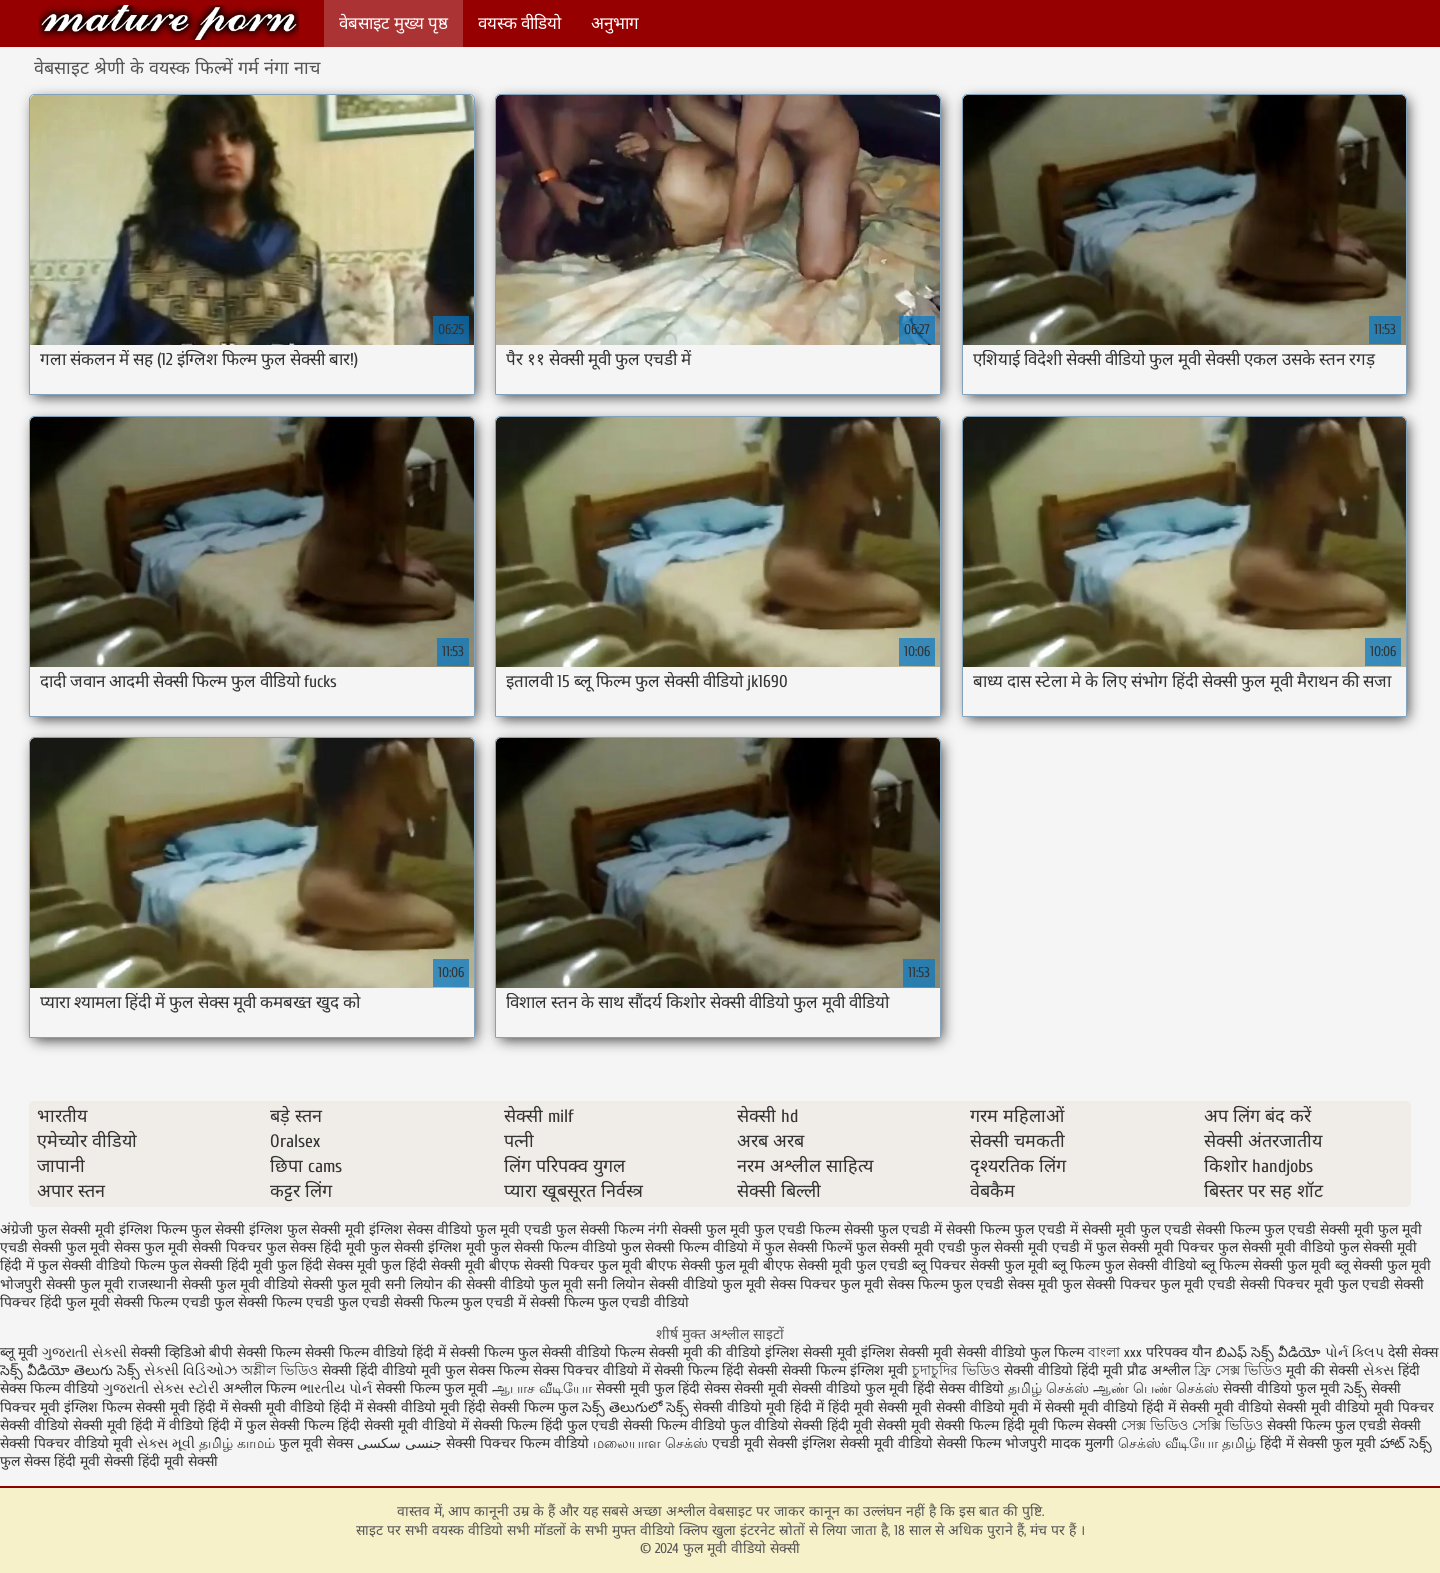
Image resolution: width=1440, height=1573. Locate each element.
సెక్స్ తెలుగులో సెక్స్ (635, 1407)
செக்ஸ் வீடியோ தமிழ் (1187, 1443)
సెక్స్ (1355, 1388)
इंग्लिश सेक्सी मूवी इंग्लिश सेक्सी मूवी (861, 1352)
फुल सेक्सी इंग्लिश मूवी (428, 1247)
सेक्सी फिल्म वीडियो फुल (686, 1425)
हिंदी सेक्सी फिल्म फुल (521, 1407)
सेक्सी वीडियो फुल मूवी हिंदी (863, 1388)
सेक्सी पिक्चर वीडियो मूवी (68, 1443)
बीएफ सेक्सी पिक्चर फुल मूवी (565, 1265)
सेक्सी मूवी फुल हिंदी (650, 1388)
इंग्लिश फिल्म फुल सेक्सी (182, 1229)
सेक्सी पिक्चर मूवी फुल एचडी (1315, 1284)
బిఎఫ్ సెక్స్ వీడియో (1268, 1352)
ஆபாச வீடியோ (542, 1388)
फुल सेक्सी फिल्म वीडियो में (690, 1247)
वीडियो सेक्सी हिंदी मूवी (813, 1425)
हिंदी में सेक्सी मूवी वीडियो (259, 1407)
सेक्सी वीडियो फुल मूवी (1281, 1388)
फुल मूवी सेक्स (103, 1247)
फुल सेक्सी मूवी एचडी (911, 1247)
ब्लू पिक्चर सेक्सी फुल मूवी (980, 1265)
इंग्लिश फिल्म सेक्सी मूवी (129, 1407)
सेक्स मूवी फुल (1045, 1284)
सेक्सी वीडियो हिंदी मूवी (1063, 1370)
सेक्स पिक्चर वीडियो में (591, 1370)
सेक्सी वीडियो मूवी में (990, 1407)
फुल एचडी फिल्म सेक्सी (814, 1229)
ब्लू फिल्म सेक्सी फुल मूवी (1266, 1265)
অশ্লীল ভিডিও (279, 1370)
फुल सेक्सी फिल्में (808, 1247)
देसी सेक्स (1413, 1352)
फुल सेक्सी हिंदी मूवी (221, 1265)
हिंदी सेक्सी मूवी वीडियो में (403, 1425)
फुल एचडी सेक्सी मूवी (1319, 1229)
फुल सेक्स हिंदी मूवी (316, 1247)
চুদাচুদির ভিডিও (958, 1370)
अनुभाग (615, 23)
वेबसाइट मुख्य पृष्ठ (393, 23)
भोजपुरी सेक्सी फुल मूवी (62, 1284)
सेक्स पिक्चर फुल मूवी (827, 1284)
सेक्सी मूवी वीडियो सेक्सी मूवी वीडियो (1275, 1407)
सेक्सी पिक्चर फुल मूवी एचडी (1161, 1284)
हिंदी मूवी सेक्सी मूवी (882, 1407)
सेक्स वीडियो (973, 1388)
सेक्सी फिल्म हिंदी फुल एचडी (546, 1425)
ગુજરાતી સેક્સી (84, 1352)
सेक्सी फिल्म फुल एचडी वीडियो (609, 1302)
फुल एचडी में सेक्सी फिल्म (944, 1229)
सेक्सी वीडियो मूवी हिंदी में (760, 1407)
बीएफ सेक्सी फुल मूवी (702, 1265)
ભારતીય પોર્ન (336, 1388)
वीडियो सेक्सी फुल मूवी (322, 1284)
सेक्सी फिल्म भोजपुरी (994, 1443)
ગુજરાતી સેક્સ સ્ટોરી (161, 1388)
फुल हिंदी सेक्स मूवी (327, 1265)
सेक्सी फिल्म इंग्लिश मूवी (847, 1370)
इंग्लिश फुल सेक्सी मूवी (307, 1229)
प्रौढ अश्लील (1158, 1370)
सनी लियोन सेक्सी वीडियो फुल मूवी (676, 1284)
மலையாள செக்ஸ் (650, 1443)
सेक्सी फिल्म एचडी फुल (174, 1302)
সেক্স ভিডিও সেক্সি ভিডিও (1194, 1425)
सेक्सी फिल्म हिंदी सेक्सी (716, 1370)
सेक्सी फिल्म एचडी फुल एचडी (314, 1302)
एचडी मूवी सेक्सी (757, 1443)
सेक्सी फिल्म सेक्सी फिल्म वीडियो (324, 1352)
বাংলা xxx (1115, 1352)
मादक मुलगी (1082, 1443)
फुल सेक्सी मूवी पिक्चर (1155, 1247)
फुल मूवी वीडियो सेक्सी (169, 22)
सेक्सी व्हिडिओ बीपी (182, 1352)
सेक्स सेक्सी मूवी (746, 1388)
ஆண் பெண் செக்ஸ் (1156, 1388)
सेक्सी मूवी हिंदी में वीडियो (138, 1425)
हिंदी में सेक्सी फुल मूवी (1318, 1443)
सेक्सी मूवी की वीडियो (705, 1352)
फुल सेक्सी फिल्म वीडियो (553, 1247)
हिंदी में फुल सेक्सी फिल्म (271, 1425)
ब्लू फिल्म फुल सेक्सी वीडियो (1124, 1265)
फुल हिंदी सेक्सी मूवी (433, 1265)
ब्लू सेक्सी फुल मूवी (1383, 1265)
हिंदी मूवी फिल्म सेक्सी (1060, 1425)
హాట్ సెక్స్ (1406, 1443)
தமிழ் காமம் (237, 1443)
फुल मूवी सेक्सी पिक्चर (203, 1247)
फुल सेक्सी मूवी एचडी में (1031, 1247)
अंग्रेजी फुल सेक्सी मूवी (57, 1229)
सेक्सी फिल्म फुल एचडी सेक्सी (1344, 1425)
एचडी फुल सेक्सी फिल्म (584, 1229)
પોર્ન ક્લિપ (1354, 1352)
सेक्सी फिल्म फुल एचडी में (460, 1302)
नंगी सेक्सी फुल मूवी (699, 1229)
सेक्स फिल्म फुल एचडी (946, 1284)
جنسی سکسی (399, 1443)
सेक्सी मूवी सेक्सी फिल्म (938, 1425)
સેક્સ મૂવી (166, 1443)
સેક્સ (1378, 1370)
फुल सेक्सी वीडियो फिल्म (101, 1265)
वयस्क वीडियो (519, 23)
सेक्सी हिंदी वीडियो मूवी (381, 1370)
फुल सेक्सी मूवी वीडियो (1276, 1247)
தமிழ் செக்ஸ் (1048, 1388)
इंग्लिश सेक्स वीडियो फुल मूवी (444, 1229)
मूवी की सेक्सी (1322, 1370)
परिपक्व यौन (1179, 1352)
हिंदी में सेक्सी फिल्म (465, 1352)
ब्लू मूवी (19, 1352)
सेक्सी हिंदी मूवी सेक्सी (161, 1461)
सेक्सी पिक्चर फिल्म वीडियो (517, 1443)
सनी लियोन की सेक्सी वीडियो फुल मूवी (484, 1284)
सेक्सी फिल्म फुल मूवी (434, 1388)
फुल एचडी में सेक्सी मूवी (1075, 1229)
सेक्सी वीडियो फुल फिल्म (1022, 1352)
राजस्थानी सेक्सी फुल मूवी (194, 1284)
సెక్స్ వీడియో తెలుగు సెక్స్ (72, 1370)
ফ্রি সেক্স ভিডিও (1238, 1370)
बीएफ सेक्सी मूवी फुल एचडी (835, 1265)
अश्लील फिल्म (259, 1388)
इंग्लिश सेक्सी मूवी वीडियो (867, 1443)
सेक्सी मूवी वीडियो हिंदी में (1110, 1407)
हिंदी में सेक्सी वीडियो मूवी (396, 1407)
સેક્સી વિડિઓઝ (190, 1370)
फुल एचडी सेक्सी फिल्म (1200, 1229)
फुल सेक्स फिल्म (489, 1370)
